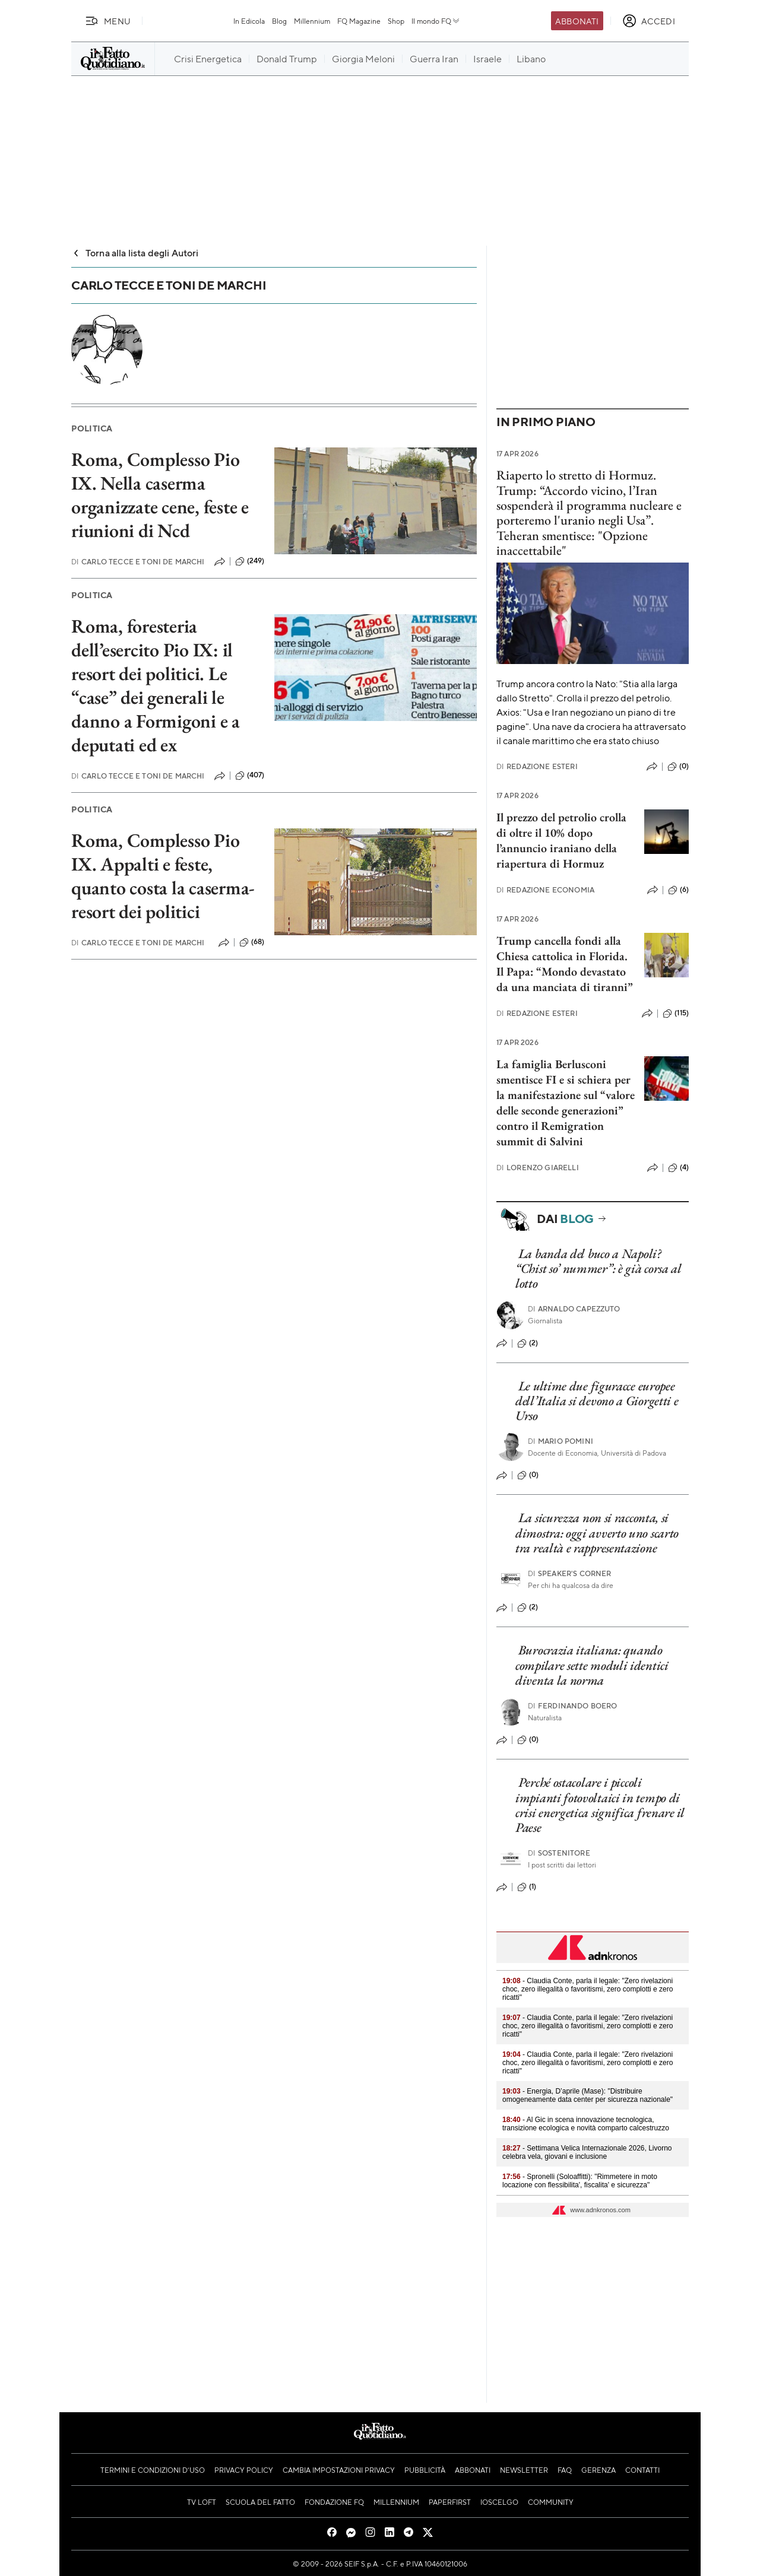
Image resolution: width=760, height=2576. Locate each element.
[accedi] (648, 20)
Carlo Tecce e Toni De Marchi (138, 561)
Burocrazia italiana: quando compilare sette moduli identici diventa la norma (592, 1665)
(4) (678, 1168)
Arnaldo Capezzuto (574, 1308)
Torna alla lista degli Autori (135, 252)
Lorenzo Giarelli (537, 1167)
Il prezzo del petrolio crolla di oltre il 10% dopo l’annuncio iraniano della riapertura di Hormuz (561, 840)
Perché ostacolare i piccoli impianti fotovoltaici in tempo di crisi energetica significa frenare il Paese (600, 1805)
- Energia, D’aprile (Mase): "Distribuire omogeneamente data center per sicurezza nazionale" (587, 2095)
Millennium (312, 20)
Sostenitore (559, 1852)
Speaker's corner (570, 1573)
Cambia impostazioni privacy (339, 2470)
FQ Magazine (359, 20)
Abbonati (576, 20)
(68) (252, 942)
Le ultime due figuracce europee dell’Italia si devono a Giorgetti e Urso (597, 1401)
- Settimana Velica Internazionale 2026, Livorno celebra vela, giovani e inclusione (587, 2152)
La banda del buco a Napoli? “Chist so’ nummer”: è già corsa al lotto (598, 1268)
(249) (250, 561)
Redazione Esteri (537, 766)
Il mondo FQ (436, 21)
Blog (279, 20)
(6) (678, 890)
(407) (250, 775)
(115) (676, 1013)
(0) (678, 766)
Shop (396, 20)
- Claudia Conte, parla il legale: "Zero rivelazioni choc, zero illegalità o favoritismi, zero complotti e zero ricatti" (587, 1989)
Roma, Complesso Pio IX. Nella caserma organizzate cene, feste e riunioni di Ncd (160, 495)
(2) (527, 1343)
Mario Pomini (560, 1441)
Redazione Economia (545, 889)
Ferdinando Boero (573, 1705)
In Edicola (249, 20)
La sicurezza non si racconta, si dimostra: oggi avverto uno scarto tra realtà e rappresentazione (597, 1533)
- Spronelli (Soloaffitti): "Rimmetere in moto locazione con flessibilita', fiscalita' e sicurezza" (579, 2180)
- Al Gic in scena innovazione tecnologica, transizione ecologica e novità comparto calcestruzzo (585, 2124)
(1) (526, 1887)
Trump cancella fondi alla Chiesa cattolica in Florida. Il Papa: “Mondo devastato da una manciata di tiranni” (564, 964)
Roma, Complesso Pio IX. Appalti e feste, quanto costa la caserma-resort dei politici (163, 876)
